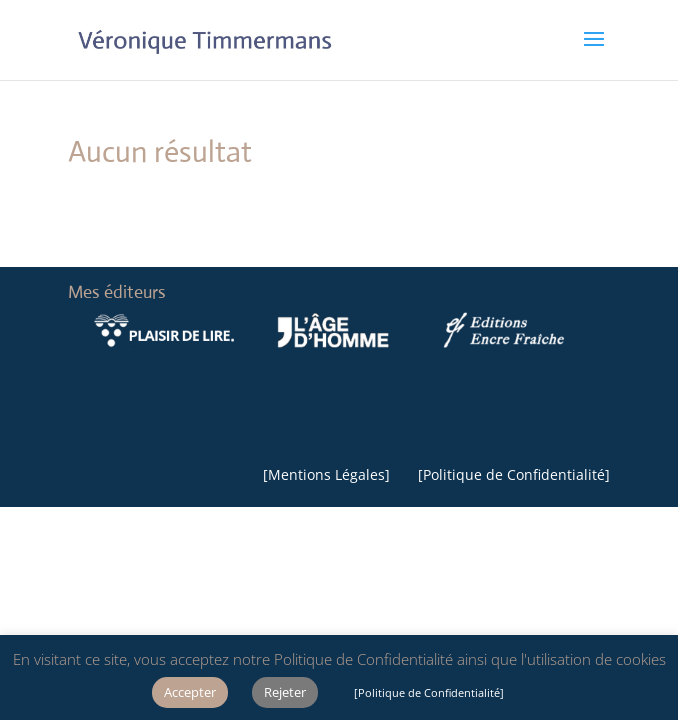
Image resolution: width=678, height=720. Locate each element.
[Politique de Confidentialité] (429, 692)
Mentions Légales (326, 474)
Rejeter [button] (285, 692)
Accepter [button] (190, 692)
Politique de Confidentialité (514, 474)
